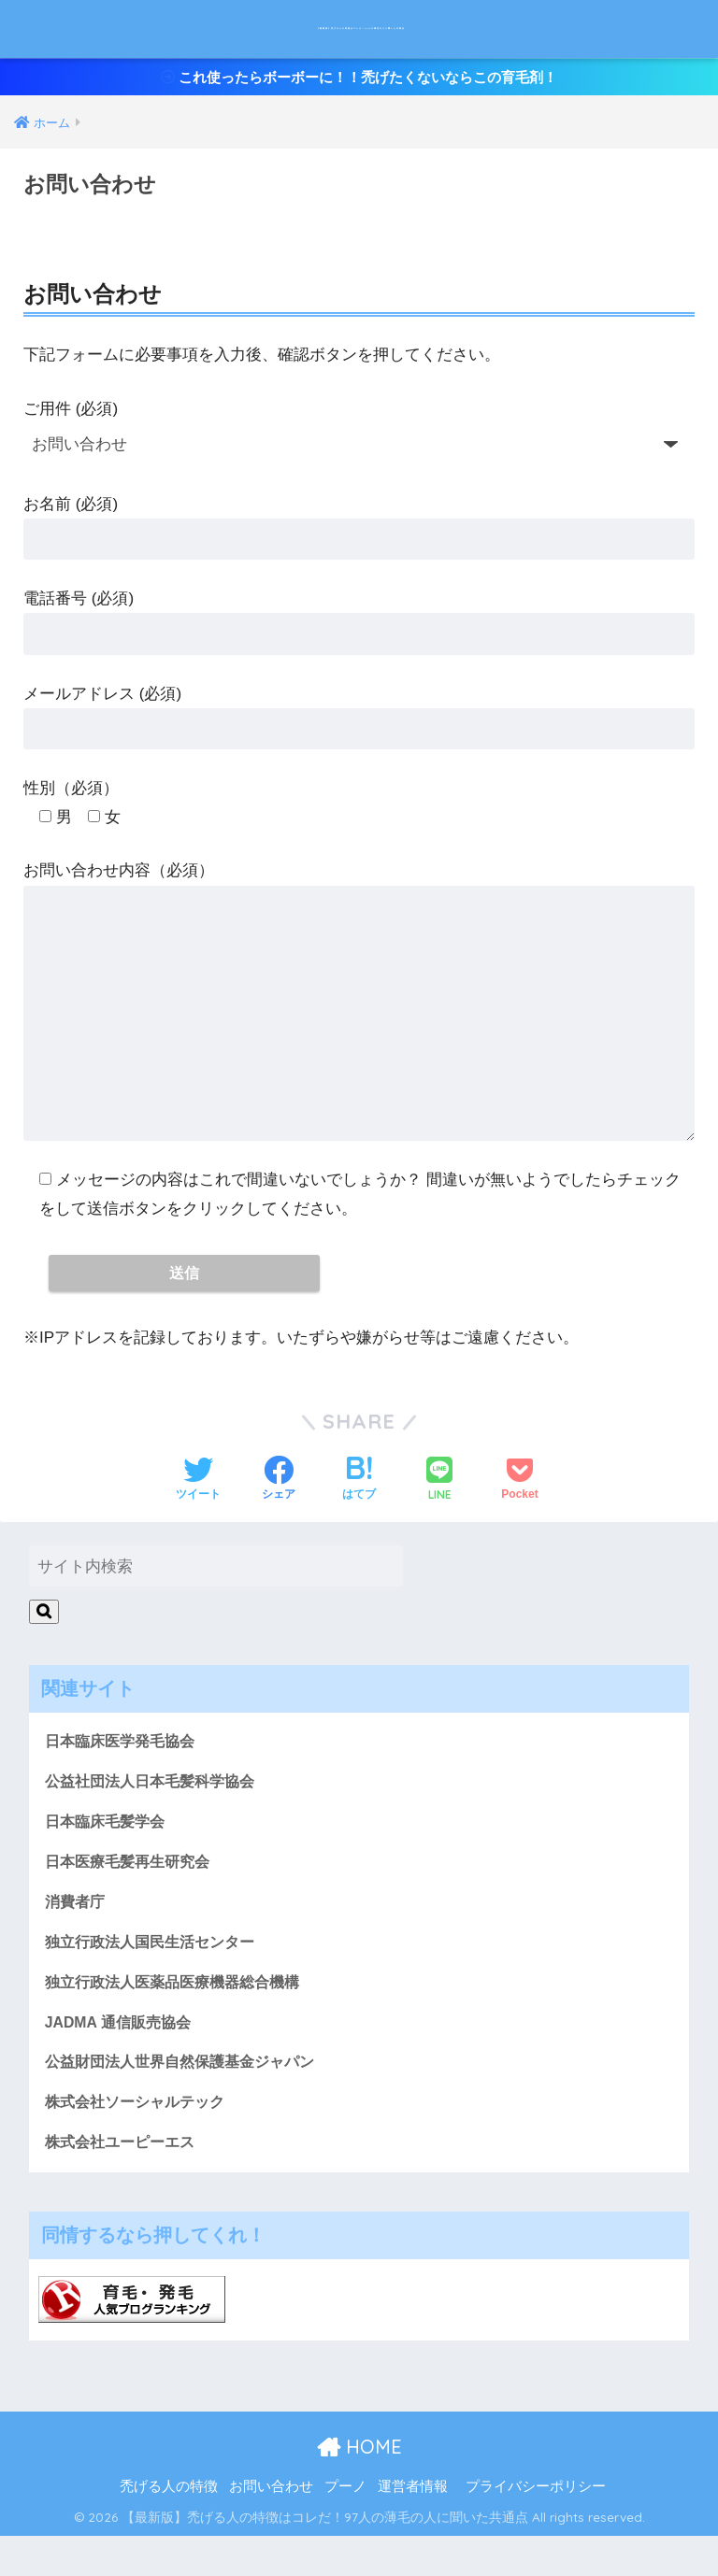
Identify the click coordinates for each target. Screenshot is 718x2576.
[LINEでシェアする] (439, 1501)
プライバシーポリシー (536, 2525)
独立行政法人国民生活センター (156, 1972)
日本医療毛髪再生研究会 (132, 1889)
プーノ (345, 2525)
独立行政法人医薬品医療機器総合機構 (180, 2014)
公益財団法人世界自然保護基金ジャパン (188, 2097)
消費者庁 (76, 1931)
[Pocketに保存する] (519, 1501)
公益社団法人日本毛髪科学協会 (156, 1805)
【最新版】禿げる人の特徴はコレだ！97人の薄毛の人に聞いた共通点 (361, 32)
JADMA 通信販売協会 (122, 2056)
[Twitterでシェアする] (198, 1501)
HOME (359, 2486)
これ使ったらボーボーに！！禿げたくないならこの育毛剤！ (359, 89)
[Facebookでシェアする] (278, 1501)
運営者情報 (413, 2525)
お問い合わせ (271, 2525)
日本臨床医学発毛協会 (124, 1763)
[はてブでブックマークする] (359, 1501)
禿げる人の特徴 (169, 2525)
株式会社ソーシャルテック (140, 2139)
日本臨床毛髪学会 (108, 1847)
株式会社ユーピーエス (124, 2181)
